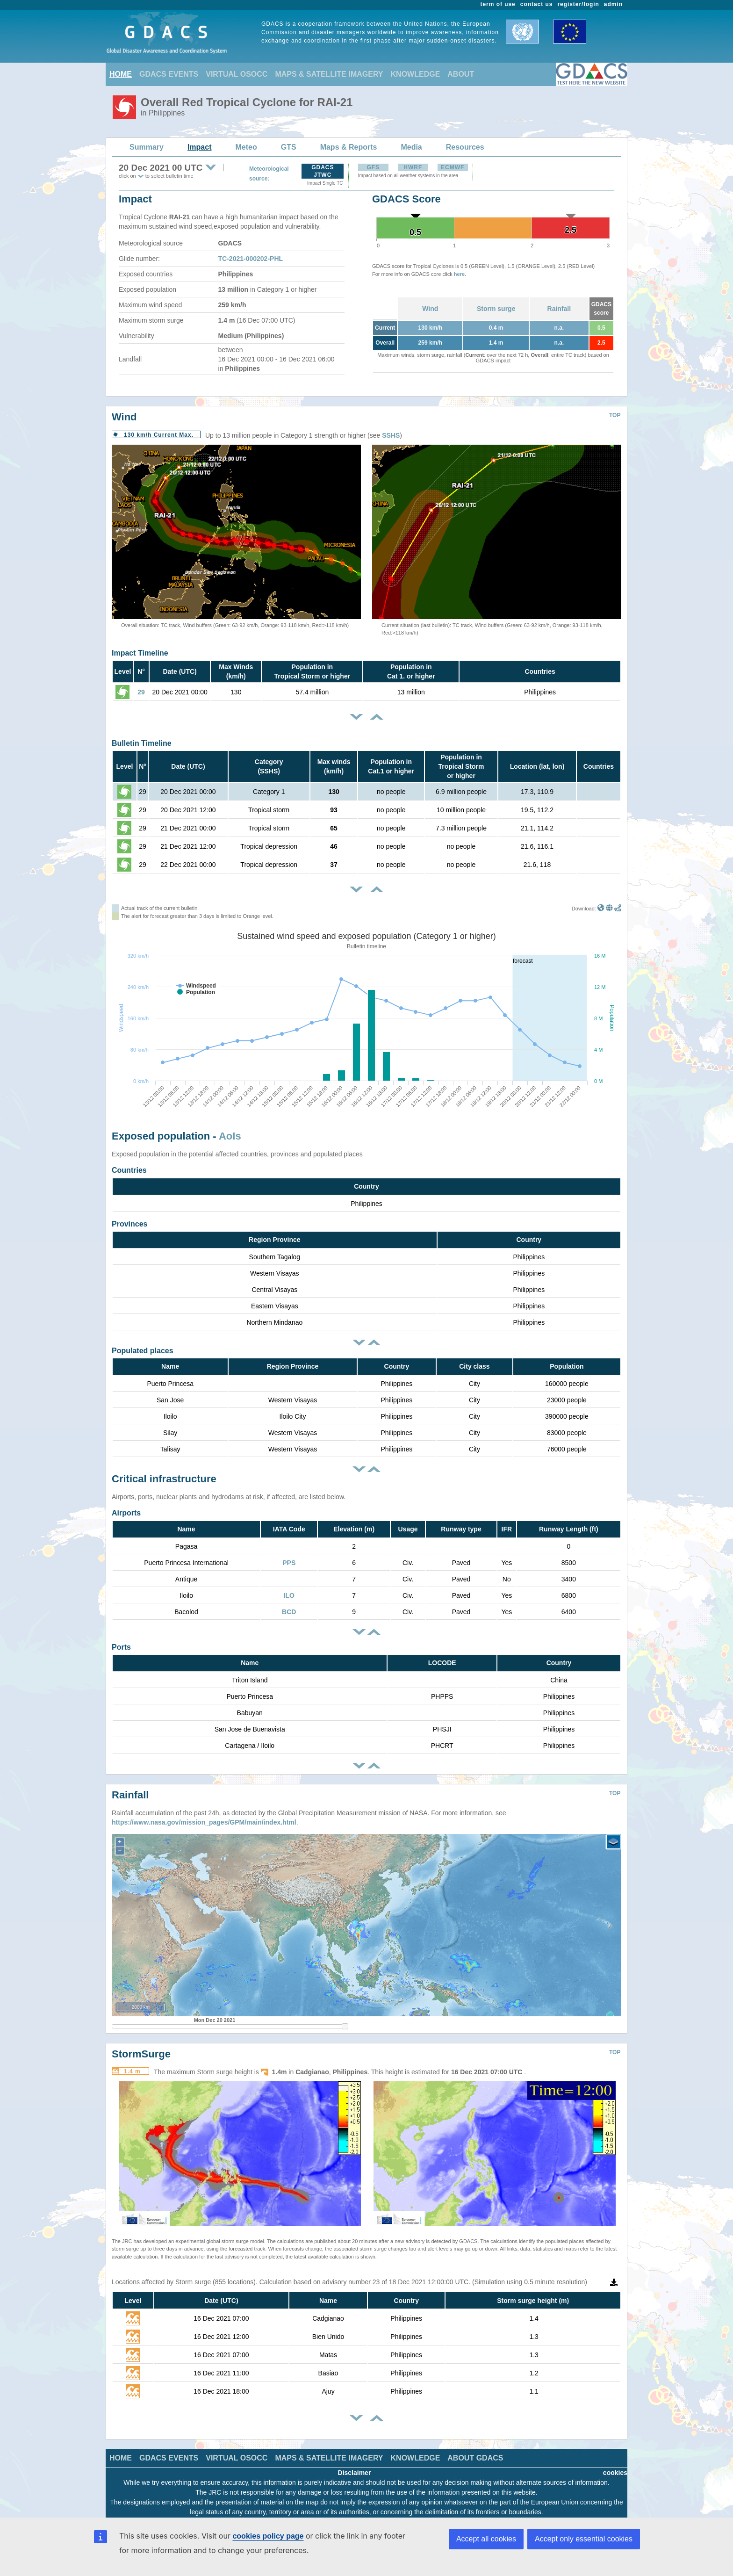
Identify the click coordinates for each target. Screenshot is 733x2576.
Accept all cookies (486, 2539)
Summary (146, 147)
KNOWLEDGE (415, 74)
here (459, 274)
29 (141, 692)
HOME (120, 74)
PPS (288, 1562)
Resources (465, 147)
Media (411, 147)
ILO (289, 1595)
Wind (430, 308)
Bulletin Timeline (142, 743)
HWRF (412, 167)
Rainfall (559, 308)
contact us (536, 4)
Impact (199, 147)
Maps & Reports (348, 147)
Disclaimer (354, 2465)
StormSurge (141, 2047)
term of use (498, 4)
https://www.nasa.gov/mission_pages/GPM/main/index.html (204, 1815)
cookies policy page (267, 2536)
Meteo (246, 147)
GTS (288, 147)
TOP (614, 415)
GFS (373, 167)
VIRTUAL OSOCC (236, 74)
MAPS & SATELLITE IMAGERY (329, 74)
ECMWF (452, 167)
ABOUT (460, 74)
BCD (289, 1612)
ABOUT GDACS (475, 2451)
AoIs (230, 1136)
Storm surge (496, 308)
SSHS (391, 435)
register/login (578, 4)
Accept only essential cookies (583, 2539)
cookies (615, 2465)
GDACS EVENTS (168, 74)
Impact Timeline (140, 653)
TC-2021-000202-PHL (250, 258)
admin (613, 4)
